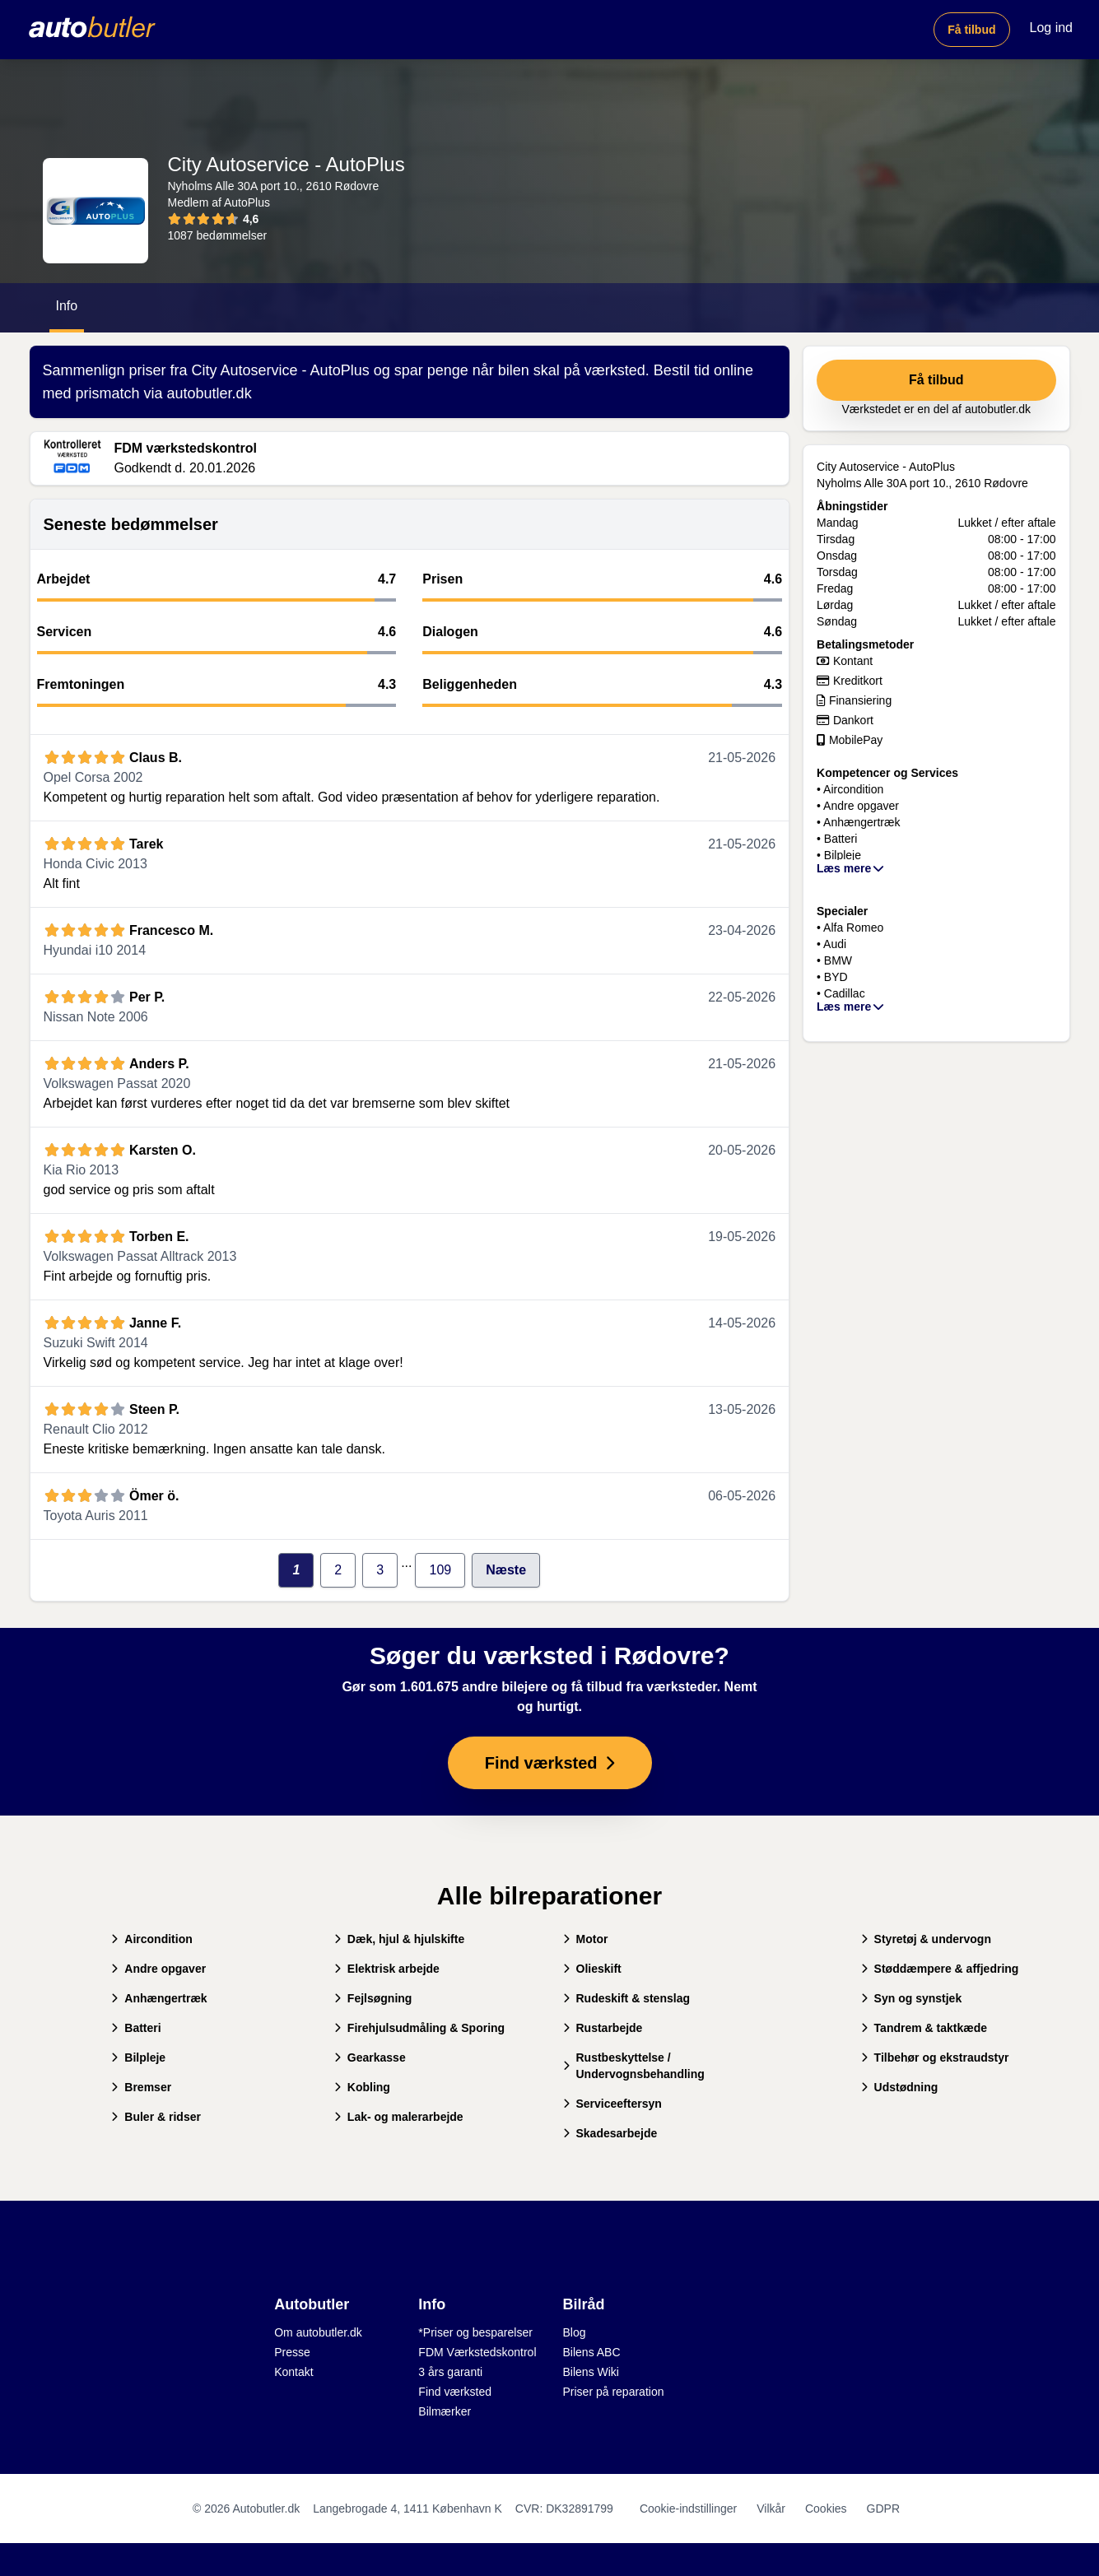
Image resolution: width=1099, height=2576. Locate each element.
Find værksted (454, 2391)
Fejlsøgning (373, 1998)
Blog (574, 2332)
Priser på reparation (613, 2391)
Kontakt (293, 2371)
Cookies (826, 2508)
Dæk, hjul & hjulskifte (399, 1939)
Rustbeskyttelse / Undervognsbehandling (634, 2066)
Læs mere (851, 868)
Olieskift (592, 1968)
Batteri (136, 2027)
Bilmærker (444, 2411)
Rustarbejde (603, 2027)
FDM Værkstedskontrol (477, 2352)
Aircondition (151, 1939)
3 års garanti (450, 2371)
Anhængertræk (159, 1998)
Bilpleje (138, 2057)
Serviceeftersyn (612, 2103)
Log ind (1051, 28)
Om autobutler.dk (318, 2332)
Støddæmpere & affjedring (940, 1968)
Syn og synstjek (911, 1998)
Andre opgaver (158, 1968)
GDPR (883, 2508)
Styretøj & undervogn (926, 1939)
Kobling (362, 2087)
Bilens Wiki (591, 2371)
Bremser (141, 2087)
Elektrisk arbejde (387, 1968)
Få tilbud (971, 29)
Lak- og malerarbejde (398, 2116)
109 (440, 1570)
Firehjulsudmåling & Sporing (419, 2027)
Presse (292, 2352)
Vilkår (771, 2508)
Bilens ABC (592, 2352)
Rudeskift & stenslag (626, 1998)
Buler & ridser (156, 2116)
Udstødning (899, 2087)
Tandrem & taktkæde (924, 2027)
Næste (506, 1570)
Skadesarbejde (610, 2133)
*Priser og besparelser (475, 2332)
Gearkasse (370, 2057)
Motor (585, 1939)
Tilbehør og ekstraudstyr (935, 2057)
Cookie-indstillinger (688, 2508)
